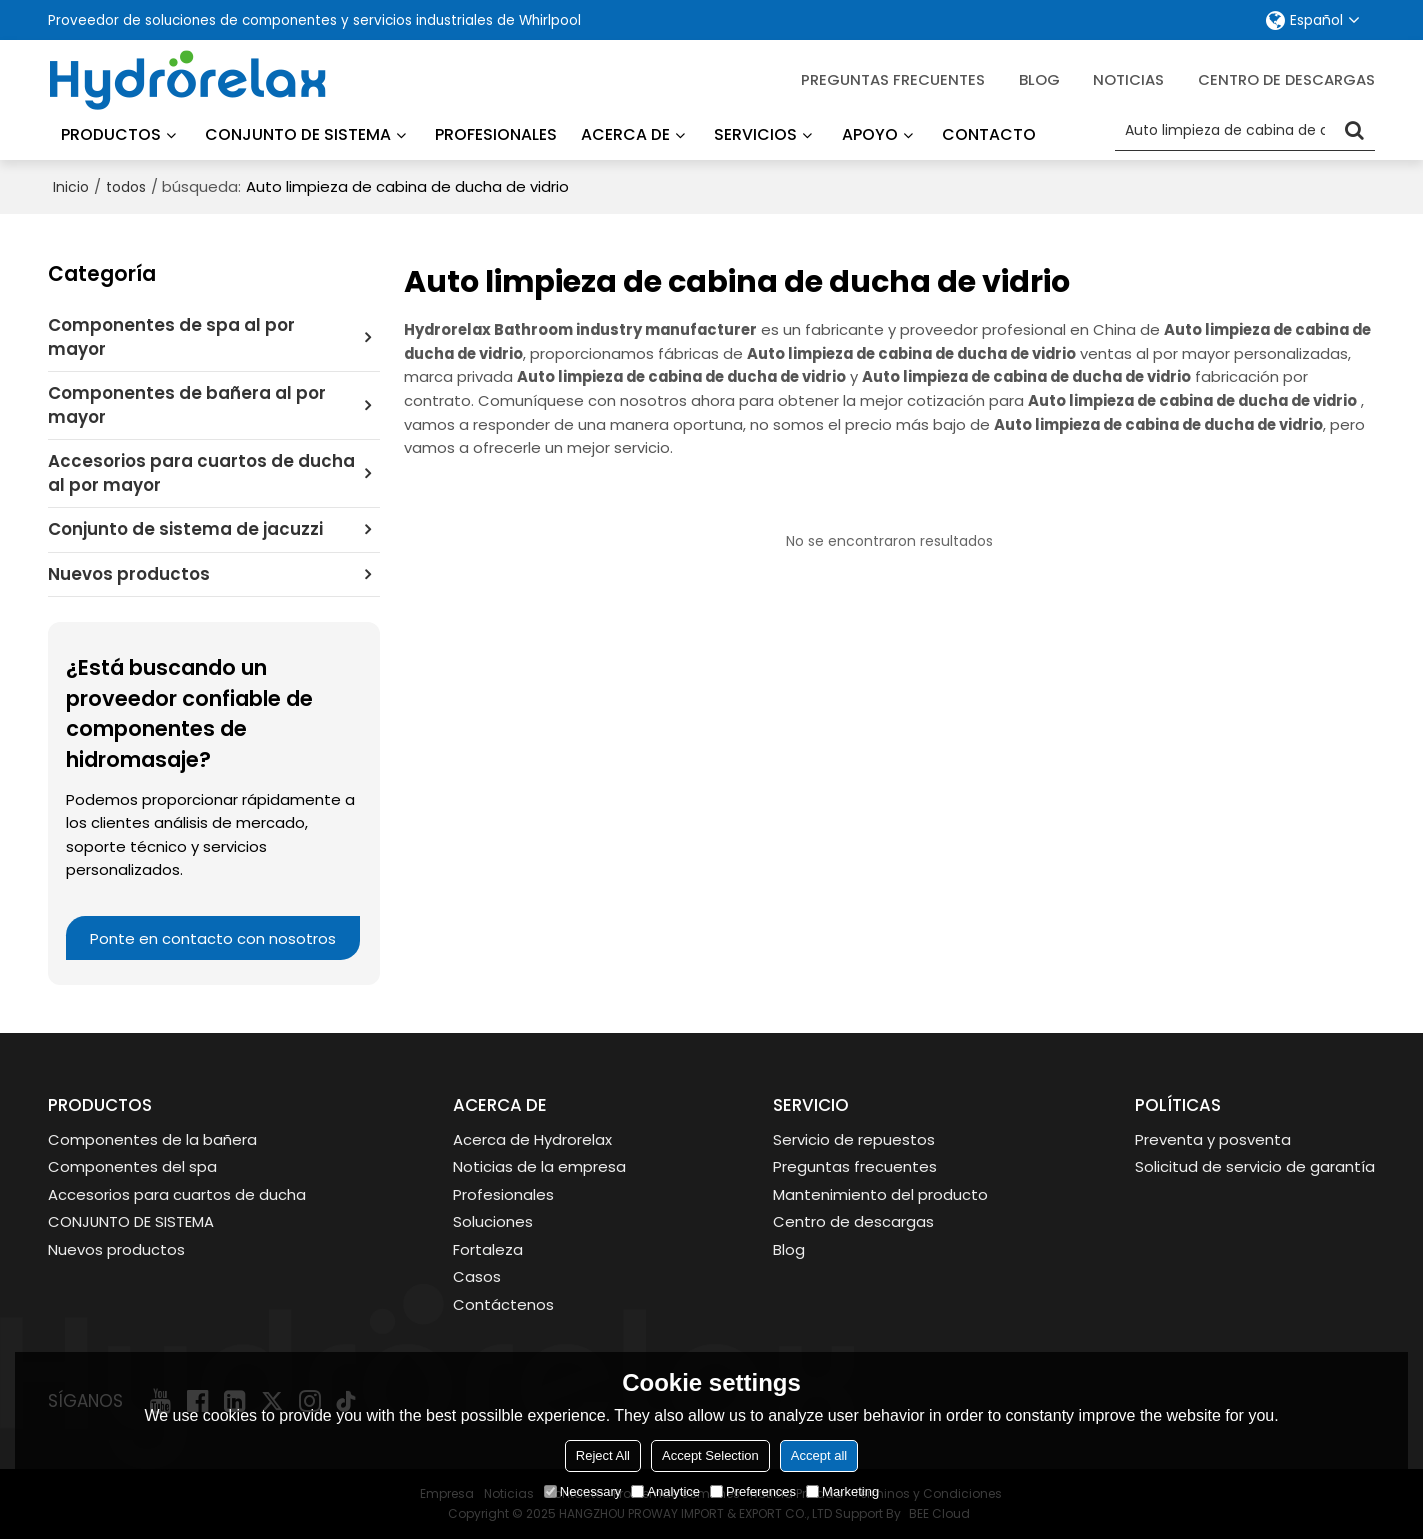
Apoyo (870, 134)
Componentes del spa (132, 1166)
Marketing (842, 1491)
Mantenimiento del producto (880, 1194)
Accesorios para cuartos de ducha (177, 1194)
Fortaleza (488, 1249)
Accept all (819, 1455)
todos (126, 187)
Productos (111, 134)
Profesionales (496, 134)
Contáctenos (503, 1304)
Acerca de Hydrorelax (532, 1139)
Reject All (603, 1455)
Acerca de (625, 134)
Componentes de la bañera (152, 1139)
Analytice (665, 1491)
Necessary (582, 1491)
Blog (789, 1249)
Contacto (989, 134)
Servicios (755, 134)
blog (1039, 79)
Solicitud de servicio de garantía (1255, 1166)
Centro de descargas (1286, 79)
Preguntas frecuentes (893, 79)
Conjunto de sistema (298, 134)
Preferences (753, 1491)
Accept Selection (710, 1455)
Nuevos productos (116, 1249)
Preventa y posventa (1213, 1139)
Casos (477, 1276)
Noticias (1128, 79)
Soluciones (493, 1221)
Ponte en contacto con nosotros (213, 938)
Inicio (71, 187)
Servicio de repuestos (854, 1139)
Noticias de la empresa (539, 1166)
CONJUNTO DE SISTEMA (131, 1221)
